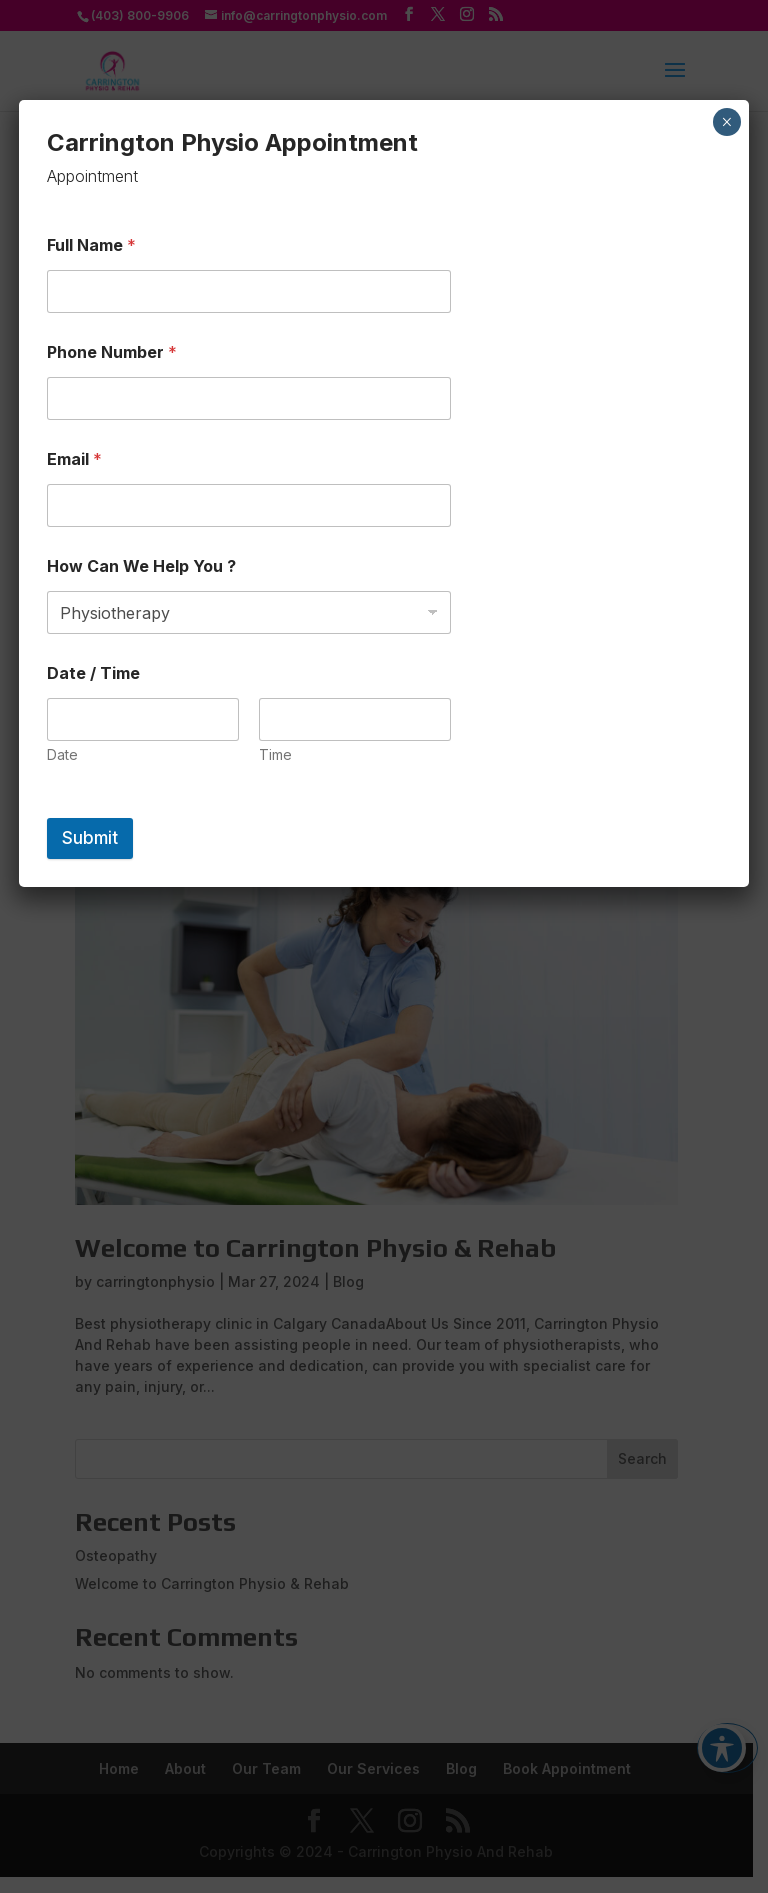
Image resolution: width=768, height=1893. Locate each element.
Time (275, 754)
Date (62, 754)
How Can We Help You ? (141, 566)
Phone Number (112, 352)
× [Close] (726, 122)
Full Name (91, 245)
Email (74, 459)
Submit (90, 838)
